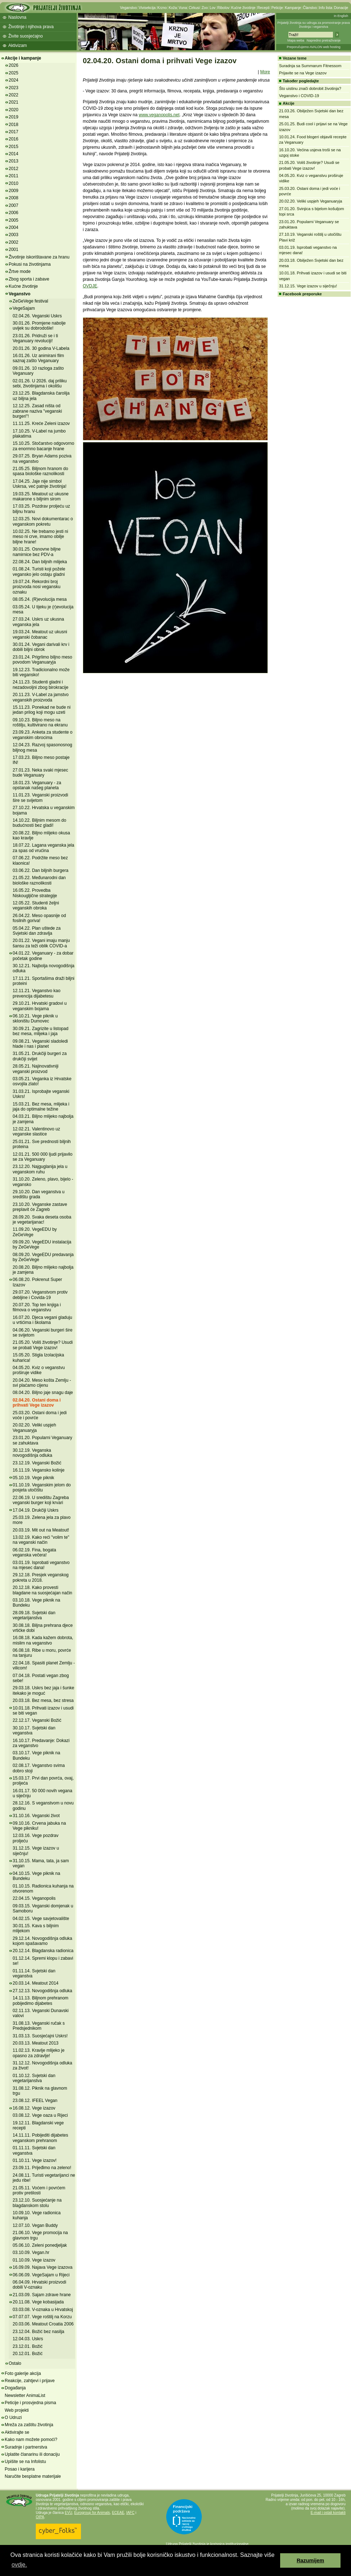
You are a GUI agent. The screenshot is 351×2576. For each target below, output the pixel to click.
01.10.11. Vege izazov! (34, 2160)
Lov (212, 8)
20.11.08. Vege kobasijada (38, 2302)
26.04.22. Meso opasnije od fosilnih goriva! (39, 918)
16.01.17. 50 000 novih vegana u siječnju (42, 1793)
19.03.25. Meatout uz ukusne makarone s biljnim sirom (41, 496)
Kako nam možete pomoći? (31, 2439)
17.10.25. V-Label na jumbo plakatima (39, 434)
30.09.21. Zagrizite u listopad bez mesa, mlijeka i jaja (40, 1031)
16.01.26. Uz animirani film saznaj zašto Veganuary (38, 358)
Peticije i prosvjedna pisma (30, 2402)
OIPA (40, 2517)
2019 (13, 117)
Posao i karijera (20, 2469)
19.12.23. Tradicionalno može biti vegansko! (41, 672)
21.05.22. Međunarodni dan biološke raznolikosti (39, 880)
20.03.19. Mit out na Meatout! (41, 1530)
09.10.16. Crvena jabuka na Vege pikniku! (39, 1826)
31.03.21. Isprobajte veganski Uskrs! (41, 1094)
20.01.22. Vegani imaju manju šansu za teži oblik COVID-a (41, 943)
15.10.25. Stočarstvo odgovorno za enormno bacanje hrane (43, 446)
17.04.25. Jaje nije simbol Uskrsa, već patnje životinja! (40, 484)
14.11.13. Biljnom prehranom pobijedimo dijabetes (40, 2000)
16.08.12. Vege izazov (34, 2108)
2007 (13, 205)
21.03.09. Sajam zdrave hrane (42, 2294)
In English (341, 16)
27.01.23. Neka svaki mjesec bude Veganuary (40, 773)
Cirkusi (194, 8)
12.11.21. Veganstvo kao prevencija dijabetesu (36, 993)
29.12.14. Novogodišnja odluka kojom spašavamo (42, 1941)
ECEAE (118, 2513)
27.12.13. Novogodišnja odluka (42, 1990)
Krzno (162, 8)
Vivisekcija (147, 8)
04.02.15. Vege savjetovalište (41, 1918)
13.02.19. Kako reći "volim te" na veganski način (41, 1540)
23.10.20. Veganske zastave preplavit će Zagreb (40, 1207)
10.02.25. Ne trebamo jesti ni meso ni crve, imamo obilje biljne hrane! (40, 536)
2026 (13, 65)
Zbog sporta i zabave (29, 279)
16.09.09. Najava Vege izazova (42, 2267)
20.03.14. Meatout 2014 (36, 1983)
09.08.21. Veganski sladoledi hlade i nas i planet (40, 1044)
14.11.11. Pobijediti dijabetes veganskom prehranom (40, 2138)
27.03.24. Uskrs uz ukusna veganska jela (38, 622)
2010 (13, 183)
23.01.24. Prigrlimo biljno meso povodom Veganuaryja (42, 660)
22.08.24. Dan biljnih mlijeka (40, 561)
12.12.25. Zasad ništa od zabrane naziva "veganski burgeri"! (37, 411)
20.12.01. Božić (28, 2353)
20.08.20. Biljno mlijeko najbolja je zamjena (43, 1270)
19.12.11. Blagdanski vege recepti (38, 2125)
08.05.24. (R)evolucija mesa (40, 599)
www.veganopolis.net (159, 114)
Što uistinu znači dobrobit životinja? (310, 88)
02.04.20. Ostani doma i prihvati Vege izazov (37, 1403)
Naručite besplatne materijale (33, 2476)
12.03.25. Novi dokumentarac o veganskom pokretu (43, 521)
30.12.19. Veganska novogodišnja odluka (32, 1453)
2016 (13, 139)
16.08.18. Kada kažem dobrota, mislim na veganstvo (43, 1640)
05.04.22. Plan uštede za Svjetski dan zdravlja (37, 931)
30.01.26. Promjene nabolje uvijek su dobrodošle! (39, 326)
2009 (13, 190)
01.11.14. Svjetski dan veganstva (34, 1973)
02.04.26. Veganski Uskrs (37, 315)
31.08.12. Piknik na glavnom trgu (40, 2091)
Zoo (205, 8)
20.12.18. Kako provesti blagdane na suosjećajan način (42, 1590)
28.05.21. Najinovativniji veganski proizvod (36, 1069)
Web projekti (17, 2410)
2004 (13, 227)
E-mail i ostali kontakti (328, 2513)
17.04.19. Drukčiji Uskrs (36, 1510)
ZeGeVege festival (30, 301)
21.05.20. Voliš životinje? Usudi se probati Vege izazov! (43, 1345)
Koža (172, 8)
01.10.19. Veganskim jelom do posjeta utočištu (42, 1487)
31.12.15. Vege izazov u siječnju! (308, 286)
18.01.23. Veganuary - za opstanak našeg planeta (37, 785)
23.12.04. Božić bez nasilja (38, 2331)
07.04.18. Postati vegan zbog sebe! (41, 1678)
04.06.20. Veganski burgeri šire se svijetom (42, 1333)
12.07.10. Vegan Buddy (35, 2225)
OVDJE (90, 285)
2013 (13, 161)
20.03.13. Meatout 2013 (36, 2043)
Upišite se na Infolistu (25, 2461)
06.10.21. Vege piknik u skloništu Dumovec (35, 1018)
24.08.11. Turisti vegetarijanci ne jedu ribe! (44, 2178)
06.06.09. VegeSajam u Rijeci (41, 2274)
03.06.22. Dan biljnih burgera (40, 870)
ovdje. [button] (19, 2565)
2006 (13, 212)
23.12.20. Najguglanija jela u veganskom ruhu (40, 1169)
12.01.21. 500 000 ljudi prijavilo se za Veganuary (42, 1157)
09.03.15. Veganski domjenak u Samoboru (43, 1908)
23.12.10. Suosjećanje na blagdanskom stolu (37, 2203)
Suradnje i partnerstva (26, 2447)
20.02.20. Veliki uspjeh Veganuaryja (34, 1427)
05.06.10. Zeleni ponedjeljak (40, 2245)
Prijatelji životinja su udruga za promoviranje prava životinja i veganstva (313, 25)
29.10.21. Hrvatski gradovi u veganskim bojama (40, 1006)
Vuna (183, 8)
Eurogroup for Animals (92, 2513)
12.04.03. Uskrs (28, 2338)
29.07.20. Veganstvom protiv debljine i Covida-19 (40, 1295)
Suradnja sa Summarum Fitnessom (310, 66)
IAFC (130, 2513)
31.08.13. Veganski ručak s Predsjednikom (39, 2026)
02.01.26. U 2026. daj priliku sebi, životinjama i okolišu (40, 383)
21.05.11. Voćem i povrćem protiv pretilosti (39, 2190)
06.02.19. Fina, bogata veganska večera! (34, 1552)
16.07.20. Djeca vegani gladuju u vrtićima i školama (42, 1320)
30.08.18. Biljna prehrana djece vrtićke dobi (43, 1628)
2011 (13, 175)
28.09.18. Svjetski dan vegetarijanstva (34, 1615)
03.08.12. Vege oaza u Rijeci (40, 2115)
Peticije (277, 8)
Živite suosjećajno (25, 36)
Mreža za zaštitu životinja (29, 2424)
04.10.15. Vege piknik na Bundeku (36, 1876)
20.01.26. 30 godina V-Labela (41, 348)
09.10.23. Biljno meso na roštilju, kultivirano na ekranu (40, 722)
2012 (13, 168)
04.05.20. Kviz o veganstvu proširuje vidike (39, 1370)
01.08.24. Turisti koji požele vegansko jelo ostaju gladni (39, 571)
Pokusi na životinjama (30, 264)
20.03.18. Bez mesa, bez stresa (43, 1700)
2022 (13, 94)
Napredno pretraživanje (324, 40)
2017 (13, 131)
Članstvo (310, 8)
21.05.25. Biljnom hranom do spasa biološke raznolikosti (40, 471)
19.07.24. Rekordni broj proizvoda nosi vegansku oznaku (36, 587)
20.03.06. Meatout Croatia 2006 (43, 2324)
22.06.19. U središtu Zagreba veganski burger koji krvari (41, 1500)
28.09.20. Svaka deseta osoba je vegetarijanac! (42, 1220)
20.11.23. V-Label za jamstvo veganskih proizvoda (41, 697)
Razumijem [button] (310, 2560)
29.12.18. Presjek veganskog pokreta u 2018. (41, 1577)
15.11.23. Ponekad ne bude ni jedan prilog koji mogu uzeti (41, 710)
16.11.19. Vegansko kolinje (38, 1470)
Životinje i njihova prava (30, 26)
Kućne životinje (243, 8)
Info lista (325, 8)
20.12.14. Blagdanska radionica (43, 1950)
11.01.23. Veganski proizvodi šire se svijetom (40, 797)
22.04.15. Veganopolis (34, 1898)
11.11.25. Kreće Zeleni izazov (41, 423)
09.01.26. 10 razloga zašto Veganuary (38, 371)
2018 (13, 124)
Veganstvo (128, 8)
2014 (13, 153)
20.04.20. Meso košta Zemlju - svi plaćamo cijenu (42, 1383)
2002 (13, 242)
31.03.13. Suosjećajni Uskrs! (40, 2035)
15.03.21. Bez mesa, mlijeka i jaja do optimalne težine (41, 1107)
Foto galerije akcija (23, 2373)
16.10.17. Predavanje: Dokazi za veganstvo (41, 1743)
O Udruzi (13, 2417)
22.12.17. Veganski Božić (37, 1720)
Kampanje (293, 8)
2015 (13, 146)
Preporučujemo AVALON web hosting (314, 47)
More (265, 71)
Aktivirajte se (17, 2432)
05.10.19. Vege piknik (33, 1477)
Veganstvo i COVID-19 (299, 96)
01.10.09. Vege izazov (34, 2260)
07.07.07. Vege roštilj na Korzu (42, 2316)
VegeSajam (24, 308)
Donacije (341, 8)
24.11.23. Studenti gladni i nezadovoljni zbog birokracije (40, 684)
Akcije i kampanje (23, 58)
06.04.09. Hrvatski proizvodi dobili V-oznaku (39, 2285)
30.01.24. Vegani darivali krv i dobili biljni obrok (41, 647)
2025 (13, 72)
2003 (13, 234)
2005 (13, 220)
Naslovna (17, 17)
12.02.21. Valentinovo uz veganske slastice (36, 1131)
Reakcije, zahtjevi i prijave (30, 2380)
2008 (13, 197)
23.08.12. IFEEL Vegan (35, 2100)
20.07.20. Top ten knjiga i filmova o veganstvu (37, 1307)
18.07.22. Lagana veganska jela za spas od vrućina (43, 848)
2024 (13, 80)
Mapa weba (295, 40)
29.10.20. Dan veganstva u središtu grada (38, 1194)
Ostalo (15, 2363)
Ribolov (223, 8)
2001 (13, 249)
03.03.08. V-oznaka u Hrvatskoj (43, 2309)
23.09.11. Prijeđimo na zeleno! (42, 2167)
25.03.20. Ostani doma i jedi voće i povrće (40, 1415)
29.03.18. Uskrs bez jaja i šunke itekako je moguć (43, 1690)
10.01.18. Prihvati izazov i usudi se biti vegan (43, 1711)
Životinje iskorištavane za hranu (39, 257)
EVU (68, 2513)
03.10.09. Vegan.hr (31, 2252)
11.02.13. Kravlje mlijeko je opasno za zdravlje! (38, 2053)
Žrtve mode (20, 271)
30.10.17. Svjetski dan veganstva (34, 1730)
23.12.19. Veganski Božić (37, 1462)
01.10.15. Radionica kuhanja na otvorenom (43, 1889)
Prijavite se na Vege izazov (302, 73)
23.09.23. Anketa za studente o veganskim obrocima (42, 735)
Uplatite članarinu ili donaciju (32, 2454)
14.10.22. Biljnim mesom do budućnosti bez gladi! (39, 823)
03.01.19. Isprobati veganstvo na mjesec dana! (41, 1565)
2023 (13, 87)
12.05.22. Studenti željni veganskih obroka (36, 905)
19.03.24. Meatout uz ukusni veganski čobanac (40, 634)
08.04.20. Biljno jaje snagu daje (43, 1392)
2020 (13, 109)
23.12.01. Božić (28, 2346)
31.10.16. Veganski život (36, 1815)
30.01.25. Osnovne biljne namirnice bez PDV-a (37, 552)
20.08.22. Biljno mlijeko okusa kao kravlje (41, 835)
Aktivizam (17, 45)
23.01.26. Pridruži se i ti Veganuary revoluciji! (35, 338)
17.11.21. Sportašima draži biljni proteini (43, 981)
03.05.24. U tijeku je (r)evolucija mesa (43, 609)
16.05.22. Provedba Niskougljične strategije (35, 893)
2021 (13, 102)
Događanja (15, 2387)
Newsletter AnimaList (25, 2395)
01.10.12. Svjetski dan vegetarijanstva (34, 2078)
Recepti (263, 8)
